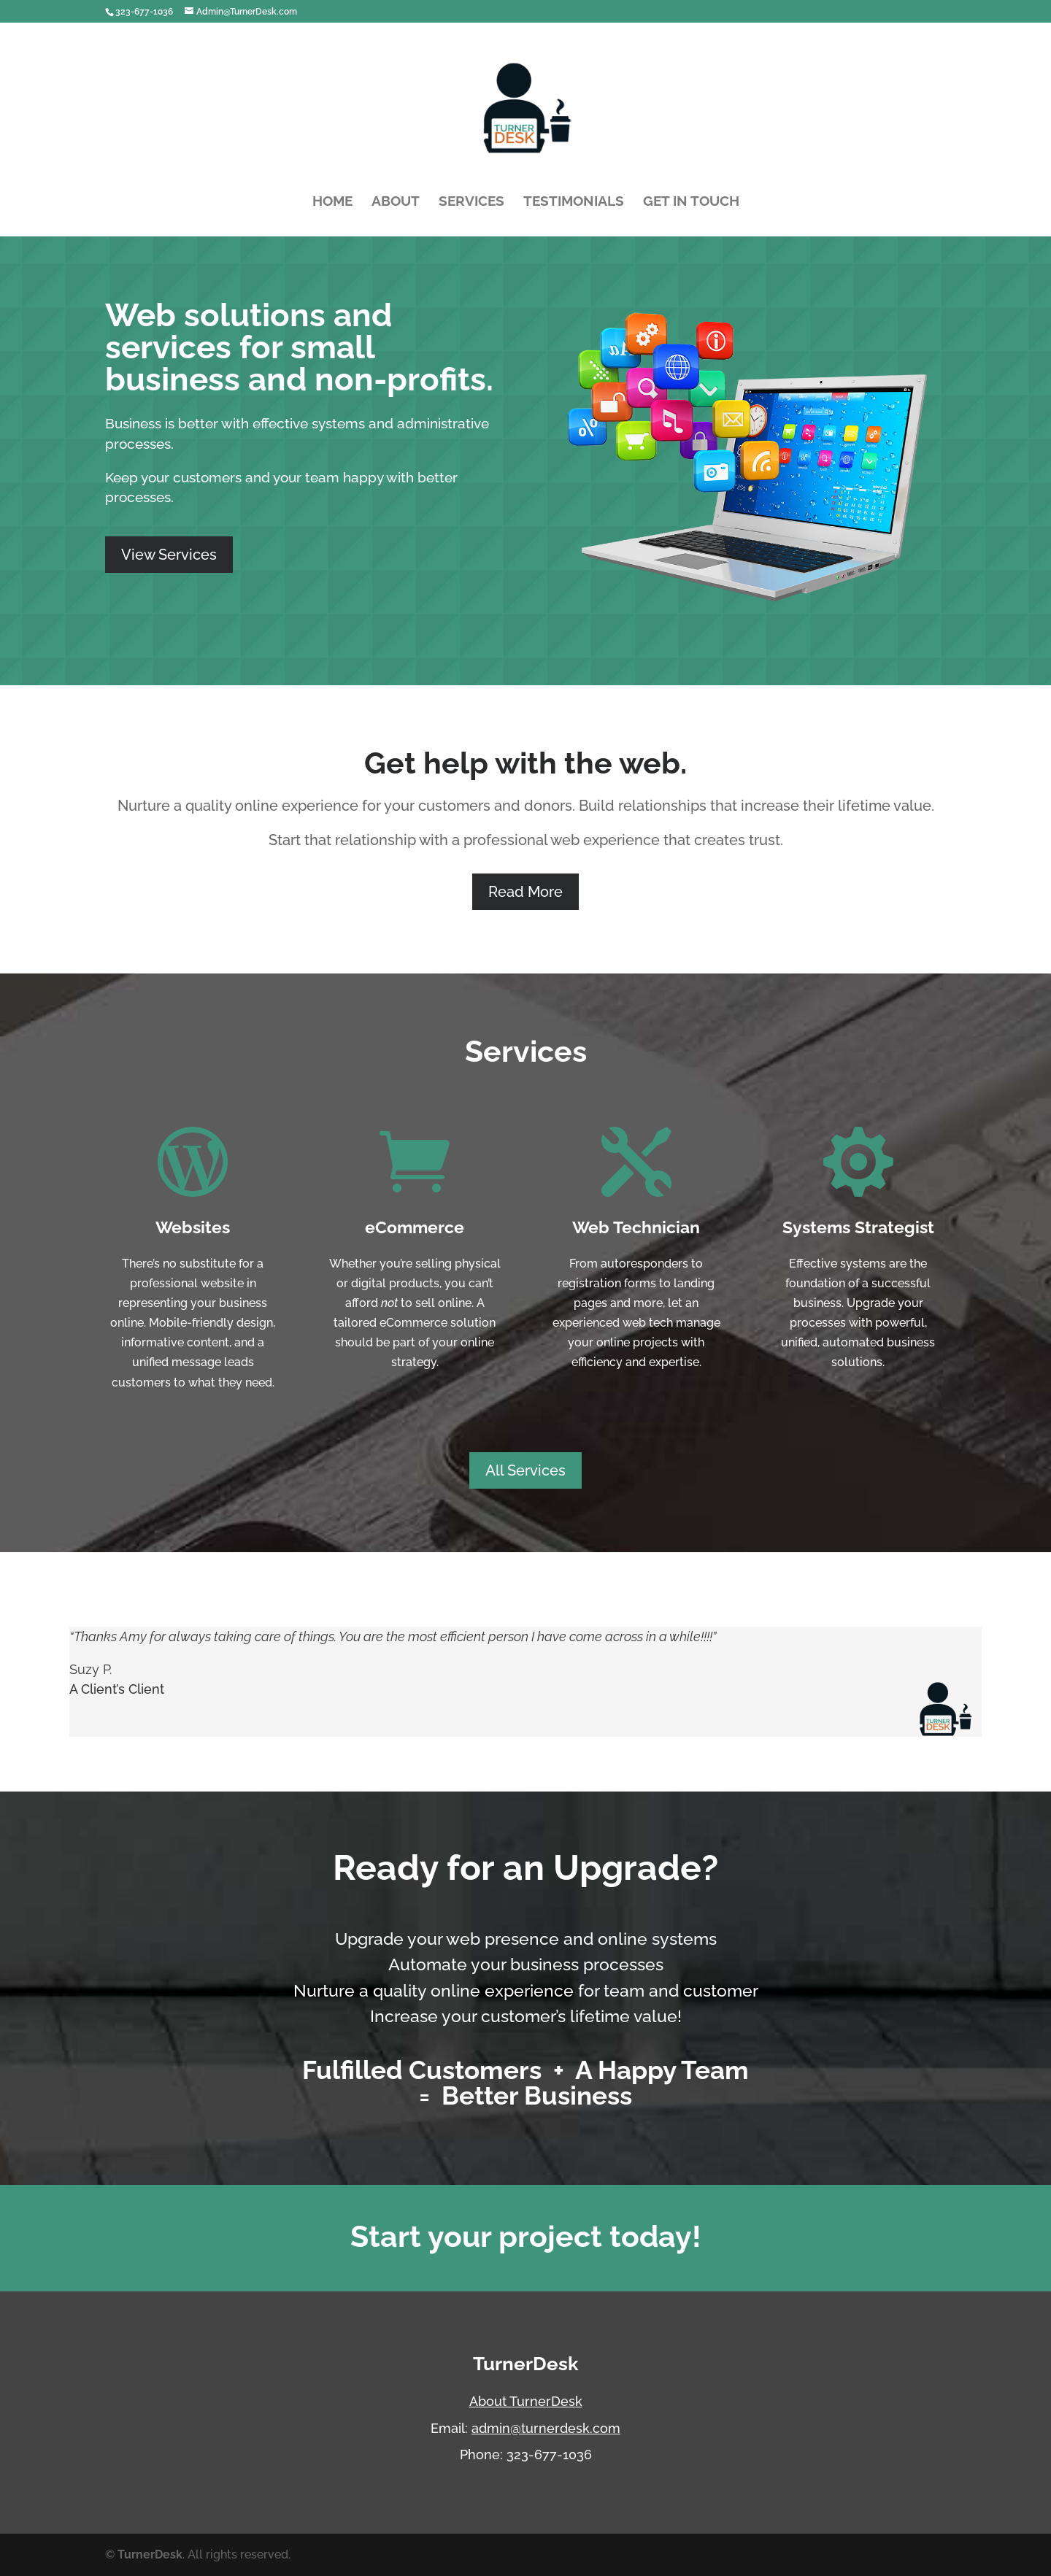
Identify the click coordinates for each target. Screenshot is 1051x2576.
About (395, 201)
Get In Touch (691, 201)
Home (332, 201)
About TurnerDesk (525, 2401)
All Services (525, 1470)
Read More (525, 892)
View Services (169, 554)
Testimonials (573, 201)
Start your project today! (525, 2236)
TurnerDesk (150, 2554)
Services (471, 201)
